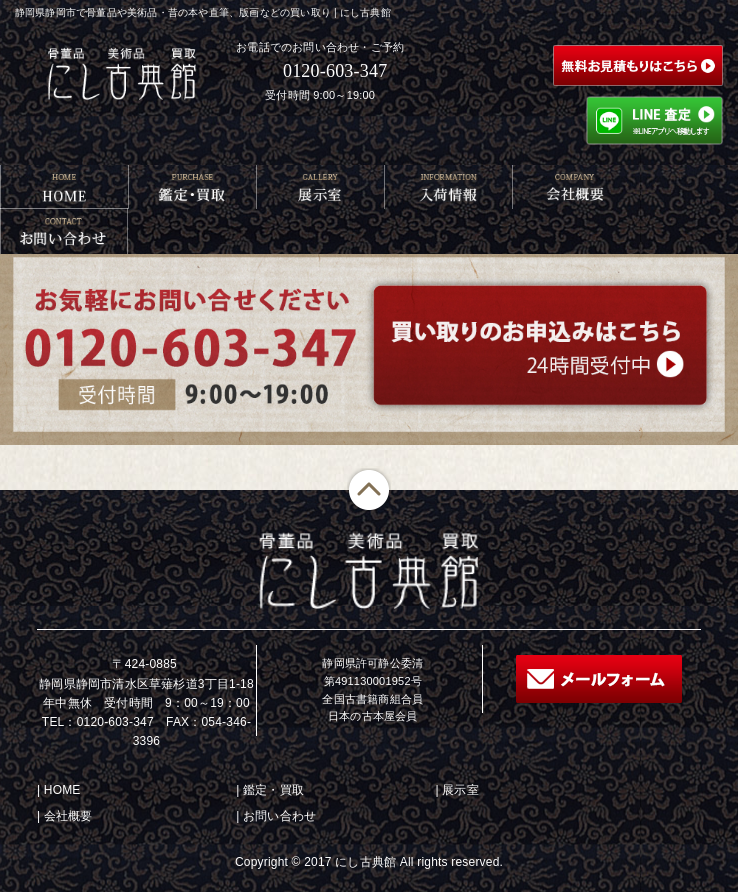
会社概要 (68, 816)
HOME (62, 790)
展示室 (460, 790)
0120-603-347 (335, 71)
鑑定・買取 (273, 790)
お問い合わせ (279, 816)
